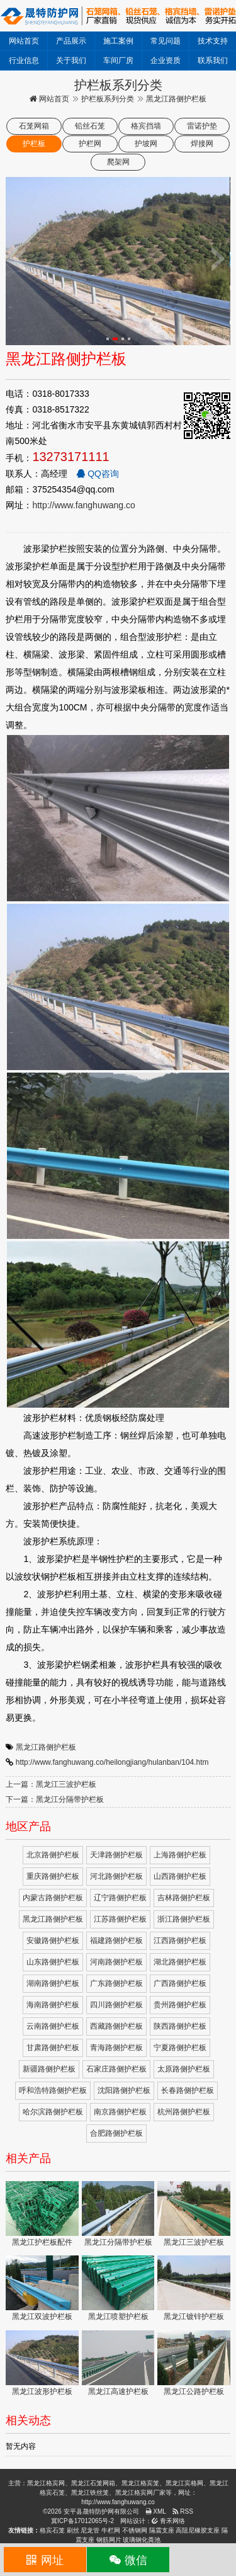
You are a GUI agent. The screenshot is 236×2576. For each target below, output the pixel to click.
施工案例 (118, 41)
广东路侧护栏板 (116, 1983)
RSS (182, 2511)
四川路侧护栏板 (116, 2004)
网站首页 (24, 41)
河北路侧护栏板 (116, 1876)
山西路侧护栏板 (180, 1876)
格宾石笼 (52, 2530)
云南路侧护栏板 (52, 2026)
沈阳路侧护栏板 (124, 2090)
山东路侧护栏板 (52, 1962)
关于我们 (71, 60)
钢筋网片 (108, 2539)
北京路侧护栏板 (52, 1854)
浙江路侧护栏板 (183, 1919)
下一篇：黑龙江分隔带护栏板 (55, 1799)
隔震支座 (161, 2530)
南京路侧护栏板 (120, 2111)
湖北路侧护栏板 (180, 1962)
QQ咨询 (97, 474)
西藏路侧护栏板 (116, 2026)
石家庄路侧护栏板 (116, 2069)
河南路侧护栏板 (116, 1962)
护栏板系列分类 (107, 98)
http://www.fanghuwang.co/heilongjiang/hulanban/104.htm (112, 1762)
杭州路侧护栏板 (183, 2111)
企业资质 (165, 60)
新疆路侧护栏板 (49, 2069)
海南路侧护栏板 (52, 2004)
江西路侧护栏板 (180, 1940)
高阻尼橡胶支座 (198, 2530)
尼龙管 (90, 2530)
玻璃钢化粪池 (141, 2539)
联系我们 (213, 60)
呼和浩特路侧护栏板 (53, 2090)
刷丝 (73, 2530)
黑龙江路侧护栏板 (46, 1747)
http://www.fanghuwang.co (83, 505)
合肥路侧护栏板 (116, 2133)
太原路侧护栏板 (183, 2069)
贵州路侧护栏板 (180, 2004)
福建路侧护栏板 (116, 1940)
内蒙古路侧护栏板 (53, 1897)
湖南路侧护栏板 (52, 1983)
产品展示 (71, 41)
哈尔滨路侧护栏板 (53, 2111)
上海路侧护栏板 (180, 1854)
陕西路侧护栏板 (180, 2026)
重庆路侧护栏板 (52, 1876)
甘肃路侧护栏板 (52, 2047)
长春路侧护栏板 (187, 2090)
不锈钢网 (134, 2530)
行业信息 (24, 60)
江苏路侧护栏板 (120, 1919)
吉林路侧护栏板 (183, 1897)
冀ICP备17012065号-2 (82, 2520)
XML (155, 2511)
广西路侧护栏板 (180, 1983)
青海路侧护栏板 (116, 2047)
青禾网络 (168, 2520)
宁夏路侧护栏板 (180, 2047)
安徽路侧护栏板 (52, 1940)
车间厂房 (118, 60)
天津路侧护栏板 (116, 1854)
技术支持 (213, 41)
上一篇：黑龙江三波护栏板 (51, 1784)
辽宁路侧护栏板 (120, 1897)
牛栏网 (110, 2530)
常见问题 (165, 41)
